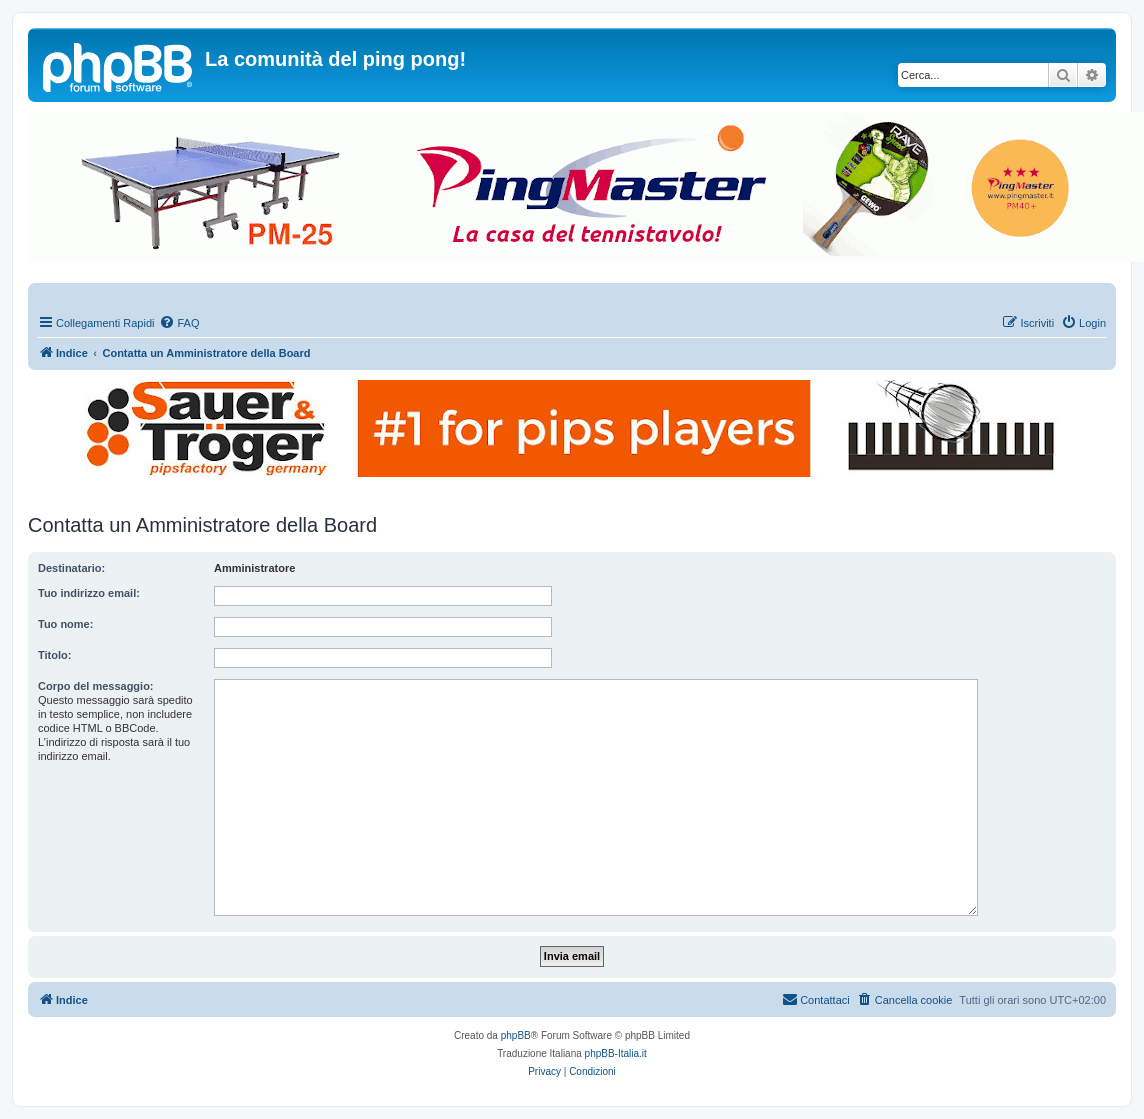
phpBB (516, 1035)
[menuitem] (179, 323)
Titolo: (54, 655)
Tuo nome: (65, 624)
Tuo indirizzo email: (89, 593)
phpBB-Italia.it (616, 1053)
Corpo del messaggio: (96, 686)
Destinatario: (71, 568)
